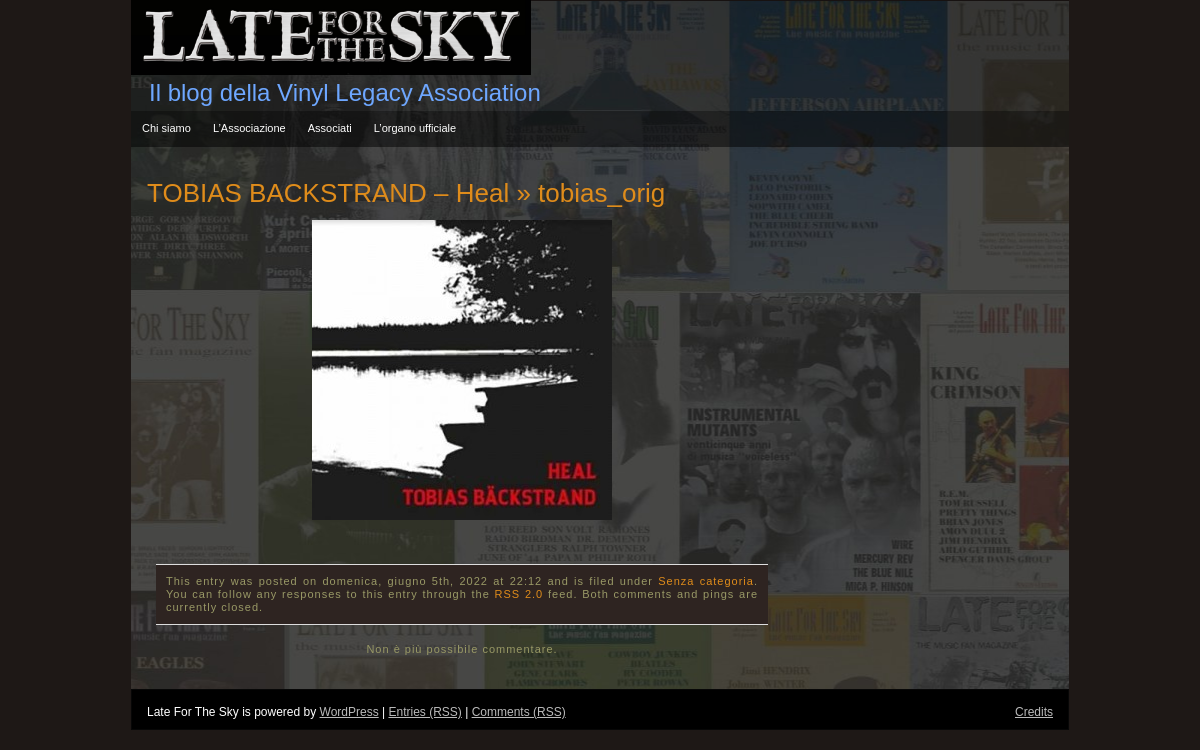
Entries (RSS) (424, 712)
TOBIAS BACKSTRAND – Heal (328, 193)
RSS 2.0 (519, 594)
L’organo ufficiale (415, 128)
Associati (330, 128)
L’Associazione (249, 128)
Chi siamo (166, 128)
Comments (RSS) (519, 712)
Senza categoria (706, 581)
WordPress (349, 712)
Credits (1034, 712)
